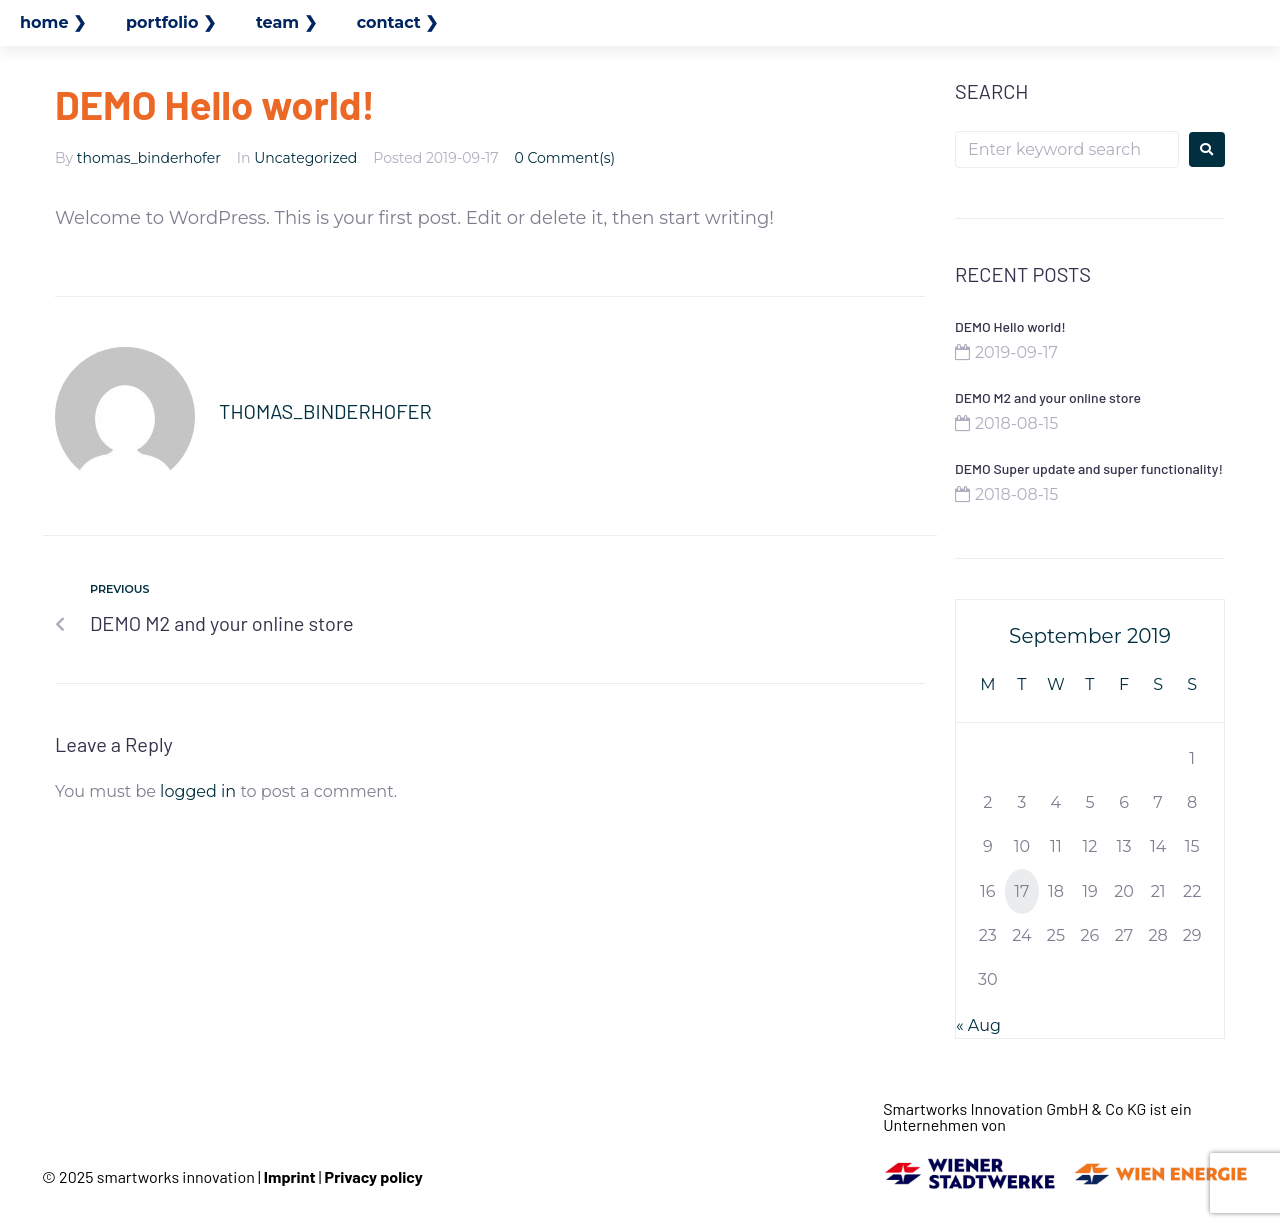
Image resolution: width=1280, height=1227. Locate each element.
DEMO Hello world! (1010, 326)
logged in (198, 791)
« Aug (978, 1025)
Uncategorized (305, 158)
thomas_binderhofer (149, 158)
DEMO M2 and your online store (1048, 397)
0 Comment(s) (565, 158)
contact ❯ (398, 22)
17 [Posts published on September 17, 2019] (1021, 891)
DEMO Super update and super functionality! (1089, 468)
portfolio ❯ (171, 22)
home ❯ (53, 22)
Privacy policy (374, 1176)
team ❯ (286, 22)
